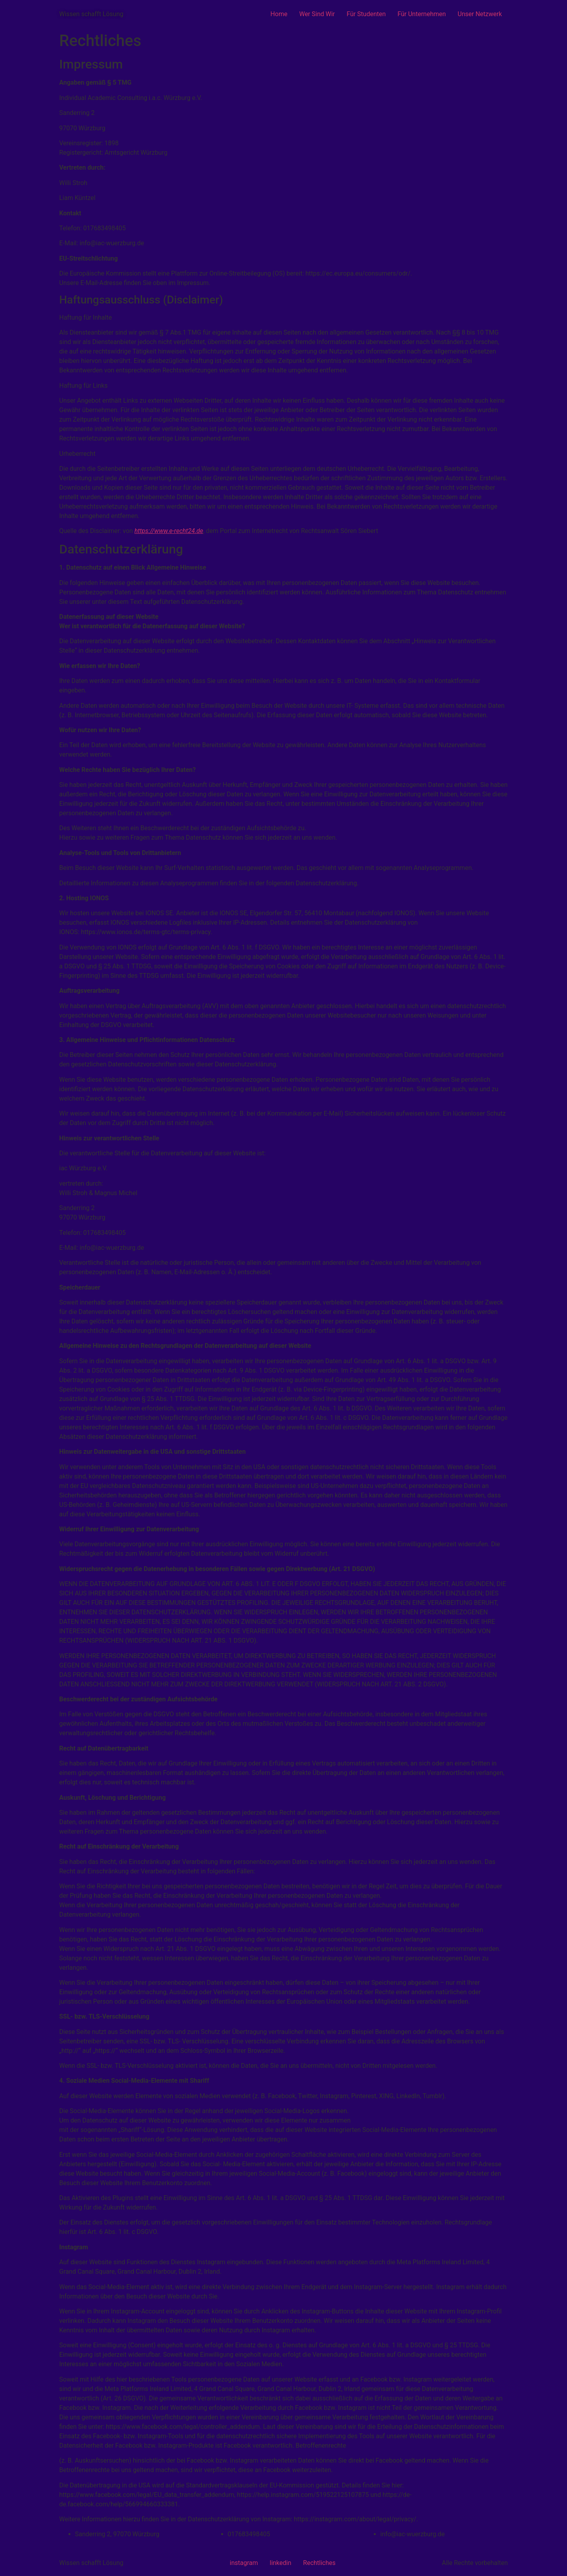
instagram (244, 2563)
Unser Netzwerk (480, 14)
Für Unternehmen (421, 14)
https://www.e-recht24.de (169, 531)
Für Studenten (366, 14)
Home (278, 14)
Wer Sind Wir (317, 14)
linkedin (280, 2563)
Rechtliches (319, 2563)
